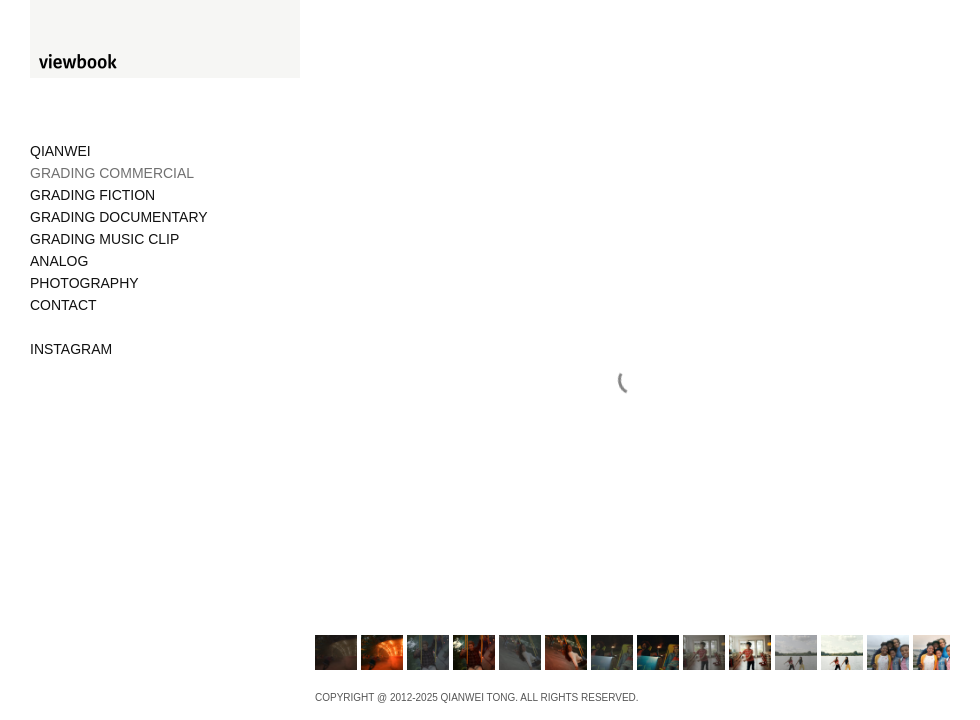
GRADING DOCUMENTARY (119, 217)
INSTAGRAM (71, 349)
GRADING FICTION (92, 195)
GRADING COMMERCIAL (112, 173)
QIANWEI (60, 151)
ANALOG (59, 261)
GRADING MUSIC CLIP (104, 239)
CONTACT (63, 305)
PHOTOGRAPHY (84, 283)
